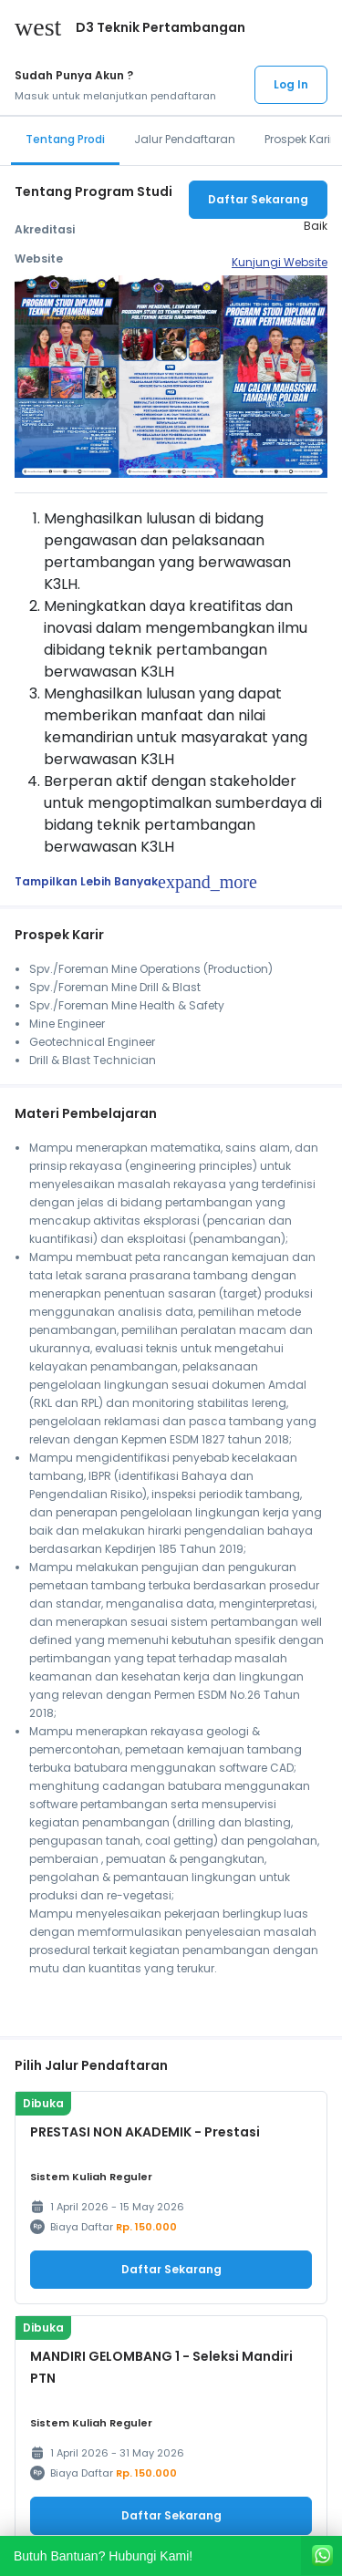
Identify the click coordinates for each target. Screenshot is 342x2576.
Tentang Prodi (65, 139)
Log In (291, 84)
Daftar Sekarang (258, 199)
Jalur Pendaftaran (184, 139)
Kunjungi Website (279, 262)
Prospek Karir (299, 139)
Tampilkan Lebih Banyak (136, 882)
